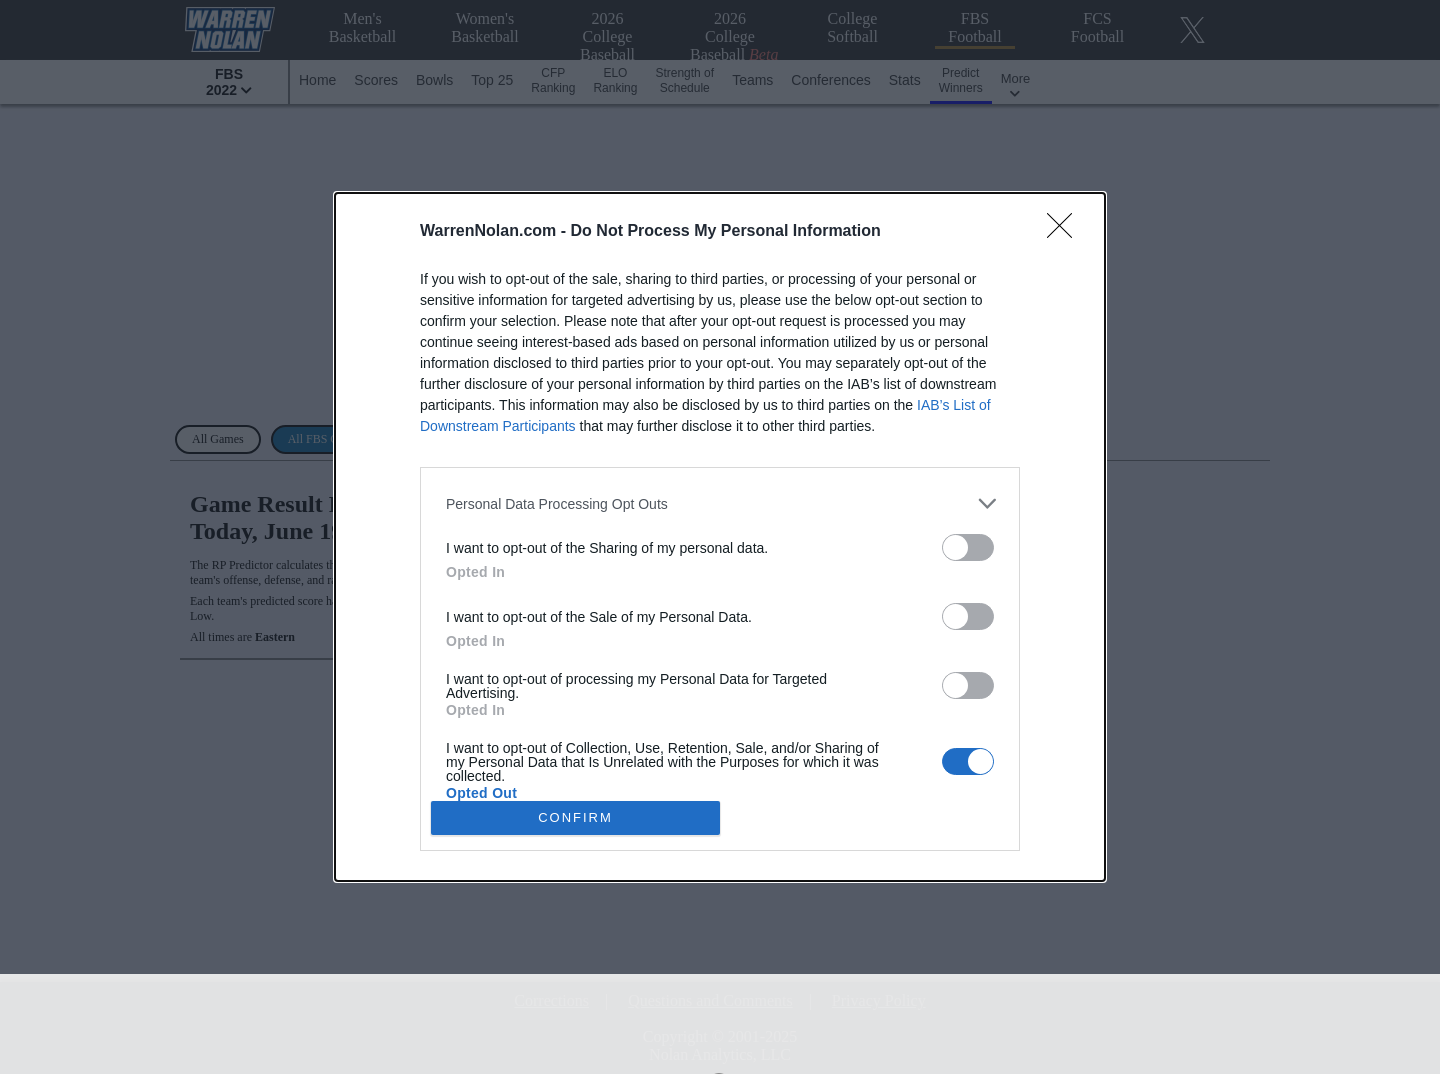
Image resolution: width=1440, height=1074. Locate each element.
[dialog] (720, 536)
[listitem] (720, 503)
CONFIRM (575, 816)
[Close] (1066, 232)
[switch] (968, 547)
